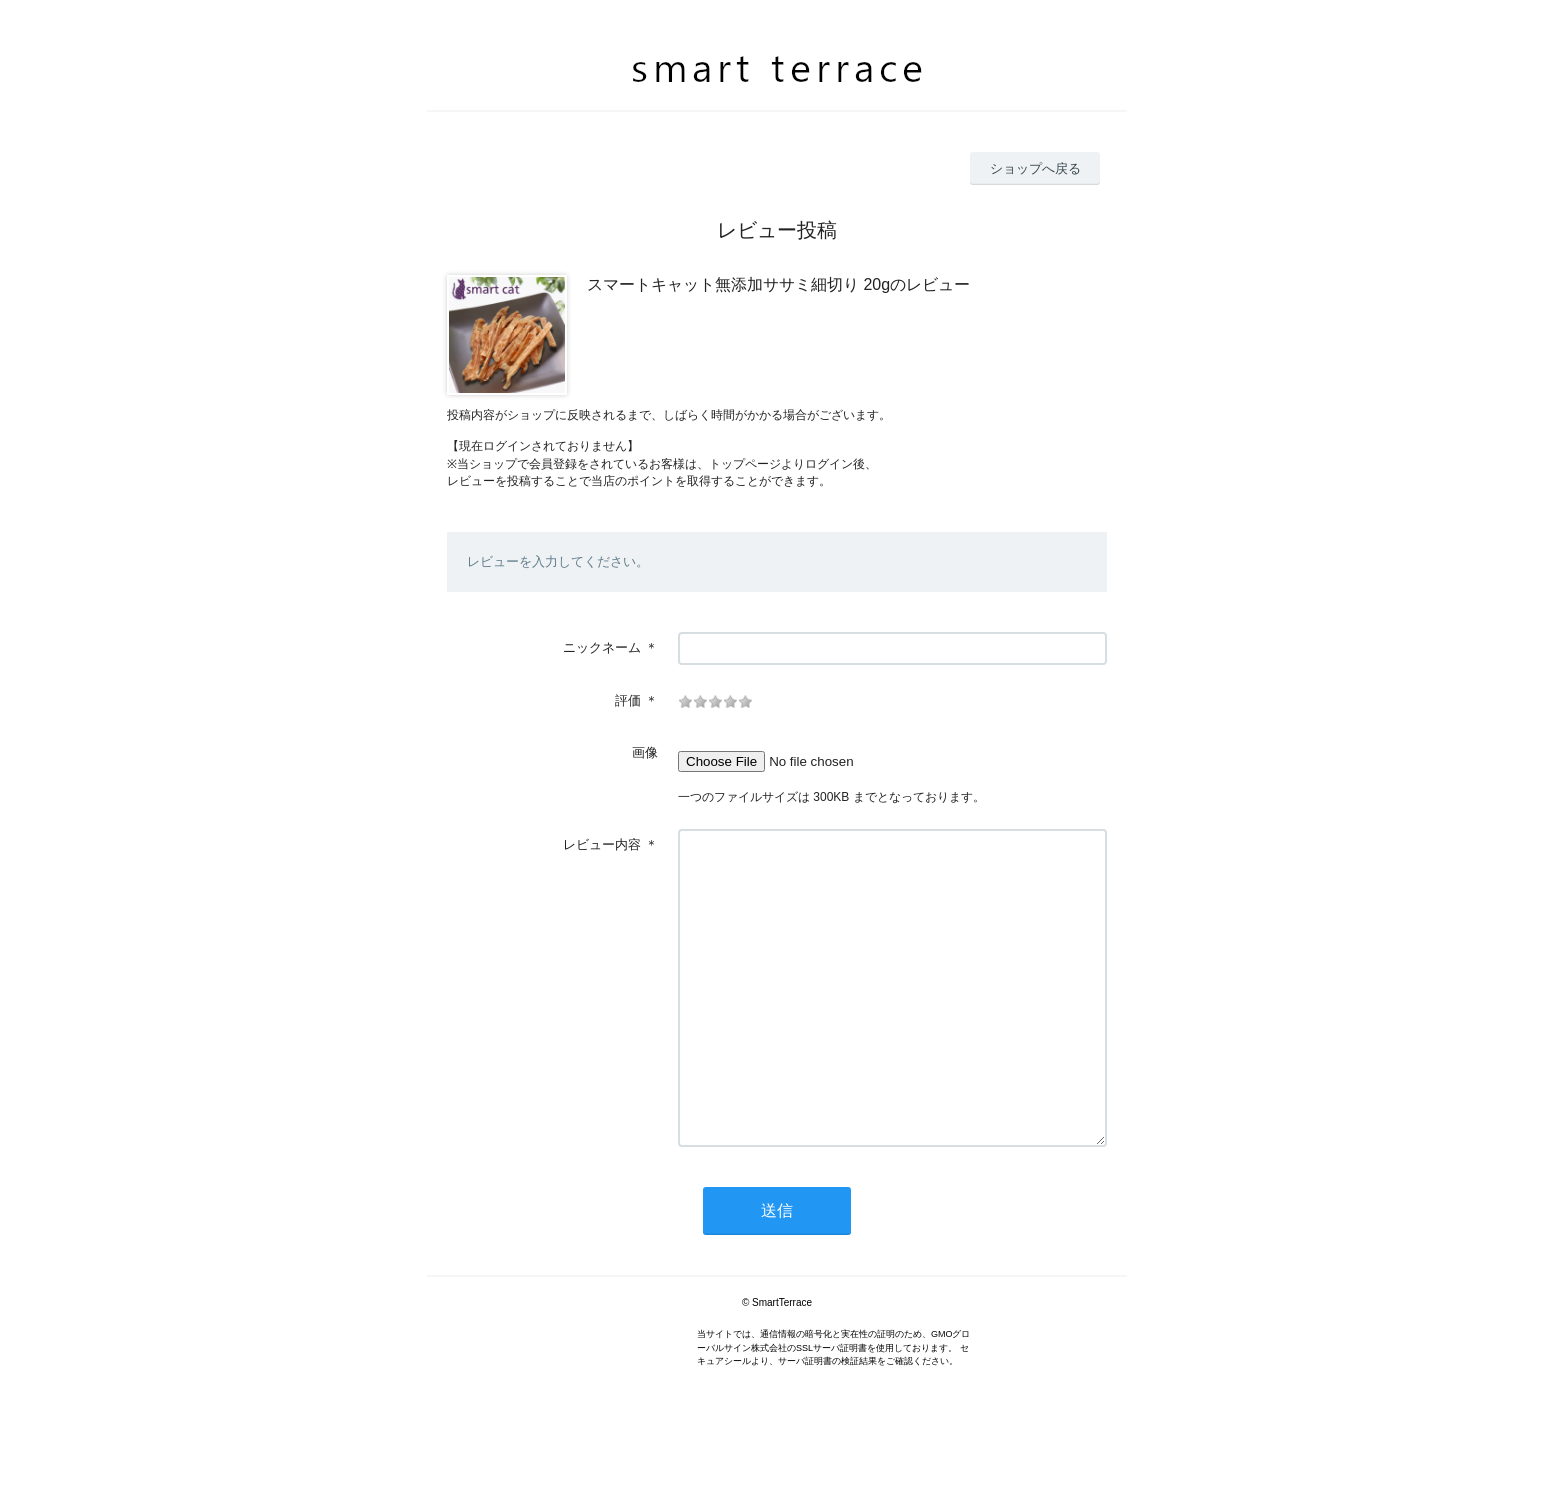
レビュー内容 (602, 844)
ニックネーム (602, 647)
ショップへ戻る (1035, 168)
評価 (628, 700)
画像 (645, 752)
